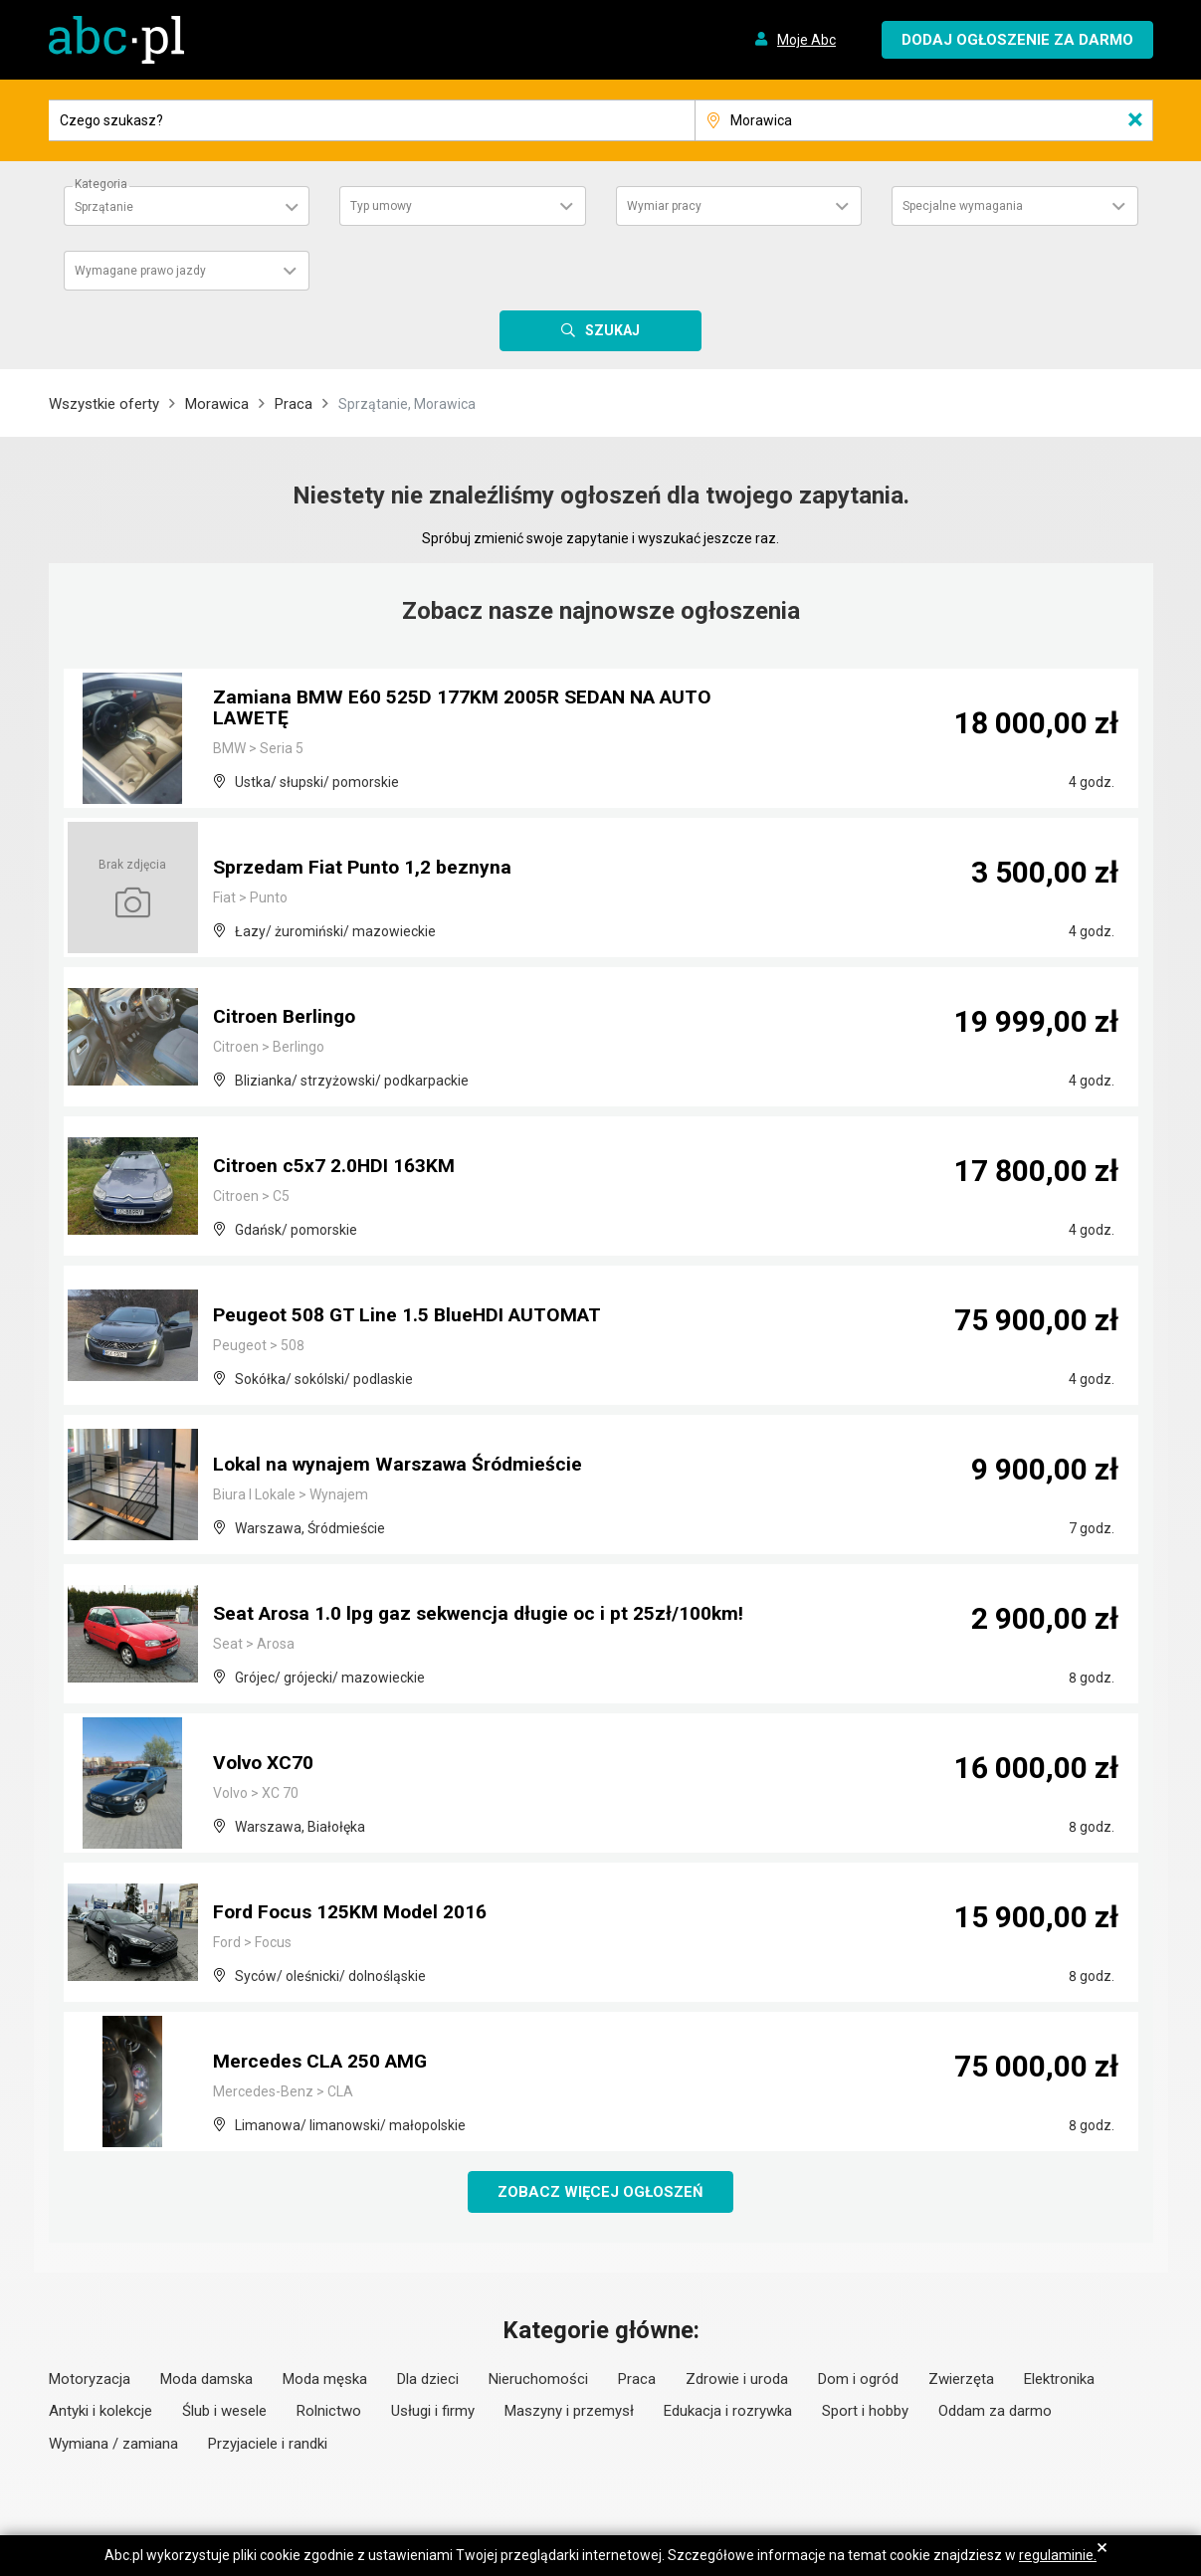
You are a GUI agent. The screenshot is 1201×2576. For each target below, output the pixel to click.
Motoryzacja (89, 2380)
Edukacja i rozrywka (728, 2412)
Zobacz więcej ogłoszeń (600, 2192)
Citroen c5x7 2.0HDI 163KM (336, 1167)
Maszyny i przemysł (569, 2412)
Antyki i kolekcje (100, 2412)
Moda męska (325, 2380)
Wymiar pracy (664, 206)
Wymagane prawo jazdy (140, 271)
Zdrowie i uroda (737, 2380)
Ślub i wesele (224, 2412)
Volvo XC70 (266, 1764)
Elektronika (1059, 2380)
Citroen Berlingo (287, 1018)
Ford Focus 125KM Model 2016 (353, 1913)
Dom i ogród (858, 2380)
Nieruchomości (538, 2380)
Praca (293, 404)
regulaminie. (1058, 2555)
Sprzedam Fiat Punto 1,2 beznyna (364, 869)
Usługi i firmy (433, 2412)
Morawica (217, 404)
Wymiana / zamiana (113, 2445)
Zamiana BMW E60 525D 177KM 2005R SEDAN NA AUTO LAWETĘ (467, 709)
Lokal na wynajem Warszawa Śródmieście (403, 1466)
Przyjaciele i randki (267, 2445)
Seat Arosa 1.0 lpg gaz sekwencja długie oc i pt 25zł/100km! (486, 1615)
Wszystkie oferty (104, 404)
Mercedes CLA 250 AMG (324, 2063)
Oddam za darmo (995, 2412)
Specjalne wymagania (962, 206)
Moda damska (206, 2380)
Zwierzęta (961, 2380)
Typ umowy (381, 206)
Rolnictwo (329, 2412)
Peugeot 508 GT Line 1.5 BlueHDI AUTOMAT (412, 1316)
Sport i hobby (865, 2412)
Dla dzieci (428, 2380)
